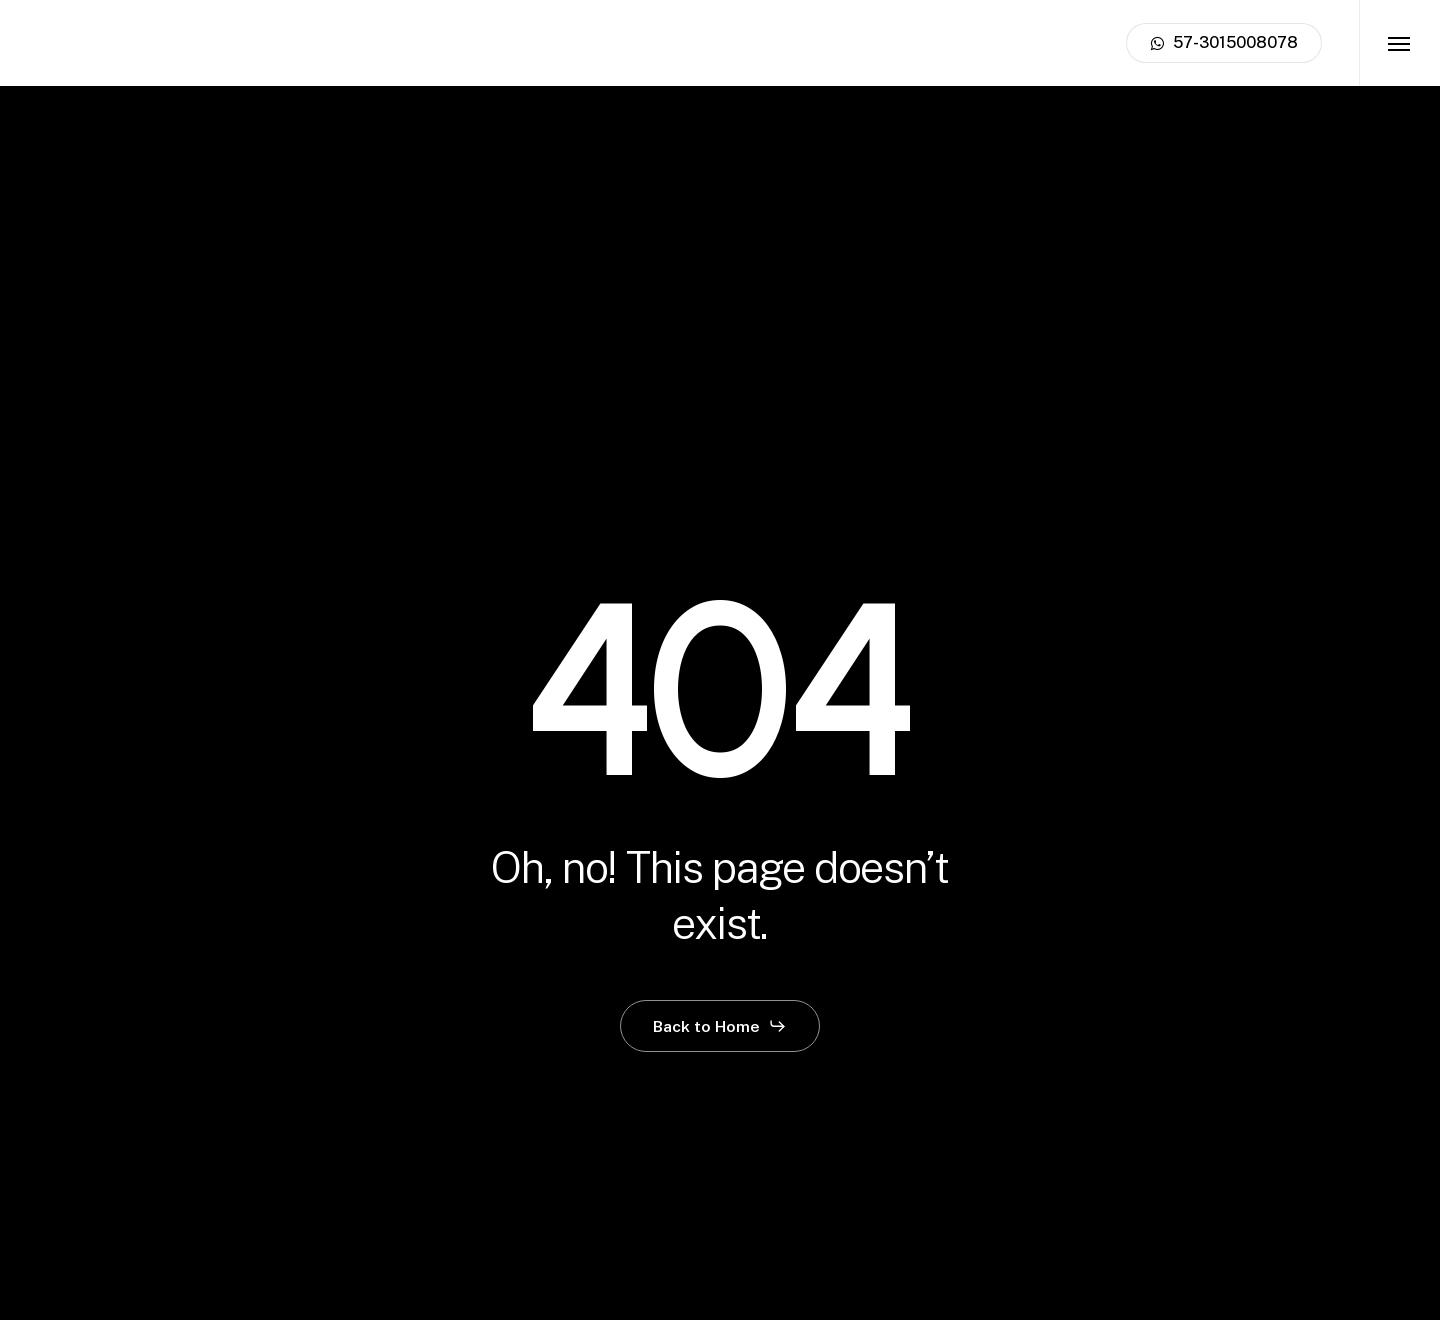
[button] (1399, 43)
